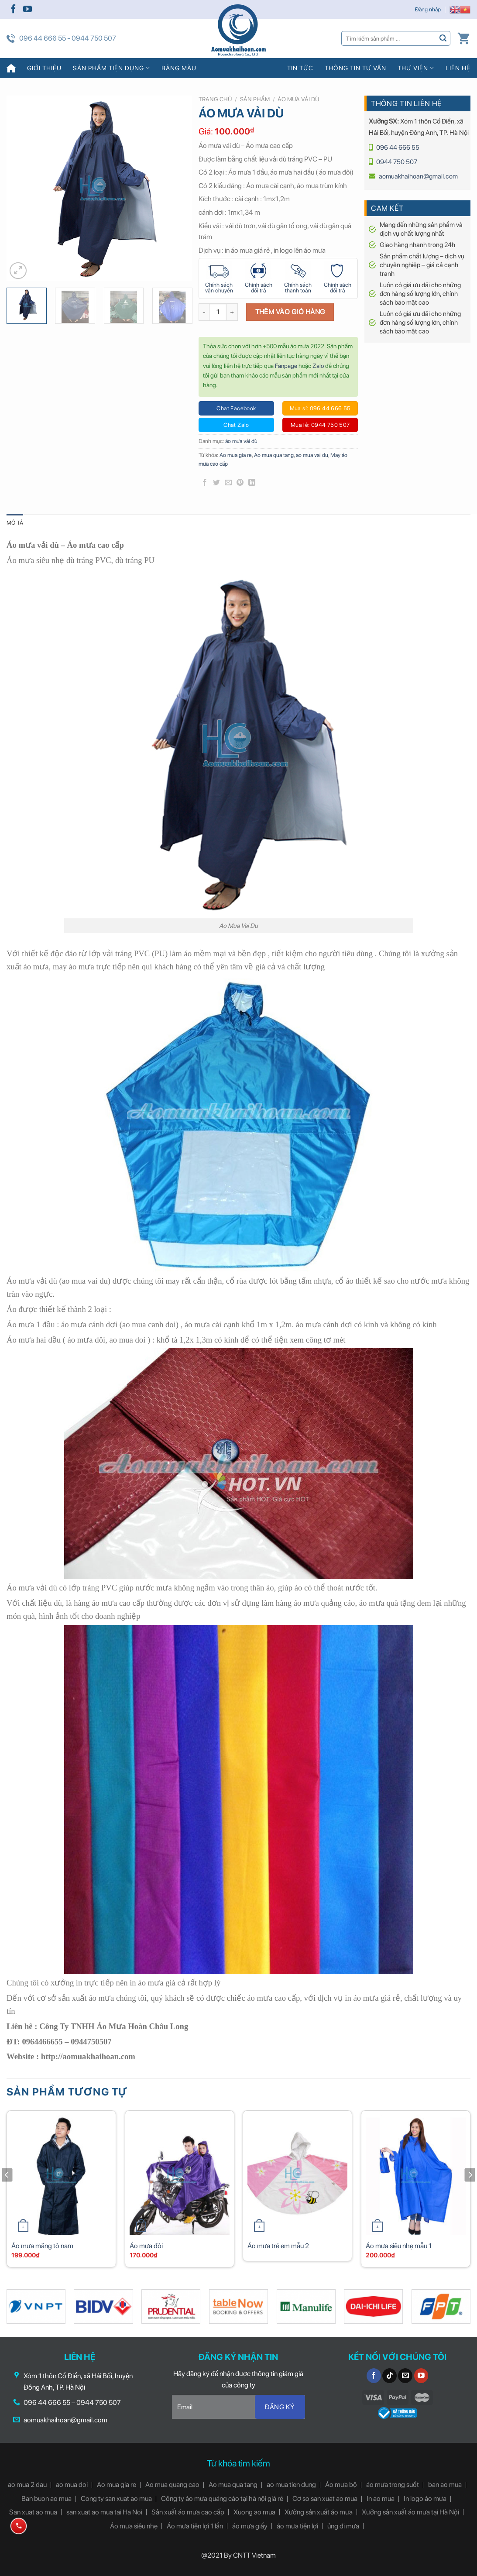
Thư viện (416, 68)
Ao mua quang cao (172, 2484)
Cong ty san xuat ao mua (116, 2498)
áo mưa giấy (250, 2526)
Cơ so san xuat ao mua (324, 2498)
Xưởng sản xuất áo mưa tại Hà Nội (410, 2512)
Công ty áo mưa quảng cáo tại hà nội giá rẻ (222, 2498)
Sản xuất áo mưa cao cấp (187, 2512)
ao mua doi (72, 2484)
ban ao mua (445, 2484)
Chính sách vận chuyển (219, 287)
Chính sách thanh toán (298, 287)
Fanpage (286, 365)
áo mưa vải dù (298, 99)
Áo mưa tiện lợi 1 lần (195, 2526)
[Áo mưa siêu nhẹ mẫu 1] (416, 2175)
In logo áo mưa (425, 2498)
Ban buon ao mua (46, 2498)
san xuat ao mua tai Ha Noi (104, 2512)
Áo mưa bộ (341, 2484)
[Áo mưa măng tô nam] (61, 2175)
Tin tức (300, 68)
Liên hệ (458, 68)
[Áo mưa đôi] (180, 2175)
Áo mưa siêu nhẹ (134, 2526)
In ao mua (381, 2498)
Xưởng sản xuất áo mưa (319, 2512)
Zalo (318, 365)
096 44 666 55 (397, 147)
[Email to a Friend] (228, 483)
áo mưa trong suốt (392, 2484)
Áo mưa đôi (146, 2246)
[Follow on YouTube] (27, 9)
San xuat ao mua (33, 2512)
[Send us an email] (405, 2375)
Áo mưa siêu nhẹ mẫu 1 (399, 2246)
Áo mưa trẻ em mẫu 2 (278, 2246)
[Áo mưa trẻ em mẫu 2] (297, 2175)
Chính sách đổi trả (258, 287)
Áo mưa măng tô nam (42, 2246)
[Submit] (443, 38)
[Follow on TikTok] (389, 2375)
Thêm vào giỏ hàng (290, 312)
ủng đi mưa (343, 2526)
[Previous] (7, 2192)
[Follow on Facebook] (13, 9)
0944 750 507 (396, 162)
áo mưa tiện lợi (297, 2526)
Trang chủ (215, 99)
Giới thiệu (44, 68)
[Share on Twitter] (216, 483)
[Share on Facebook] (204, 483)
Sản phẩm (255, 99)
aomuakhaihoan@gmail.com (418, 176)
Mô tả (15, 522)
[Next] (470, 2192)
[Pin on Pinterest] (240, 483)
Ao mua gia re (236, 455)
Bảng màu (178, 68)
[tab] (15, 523)
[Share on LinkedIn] (252, 483)
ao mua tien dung (291, 2484)
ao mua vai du (312, 455)
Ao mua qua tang (274, 455)
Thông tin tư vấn (355, 68)
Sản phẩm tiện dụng (111, 68)
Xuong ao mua (254, 2512)
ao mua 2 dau (27, 2484)
